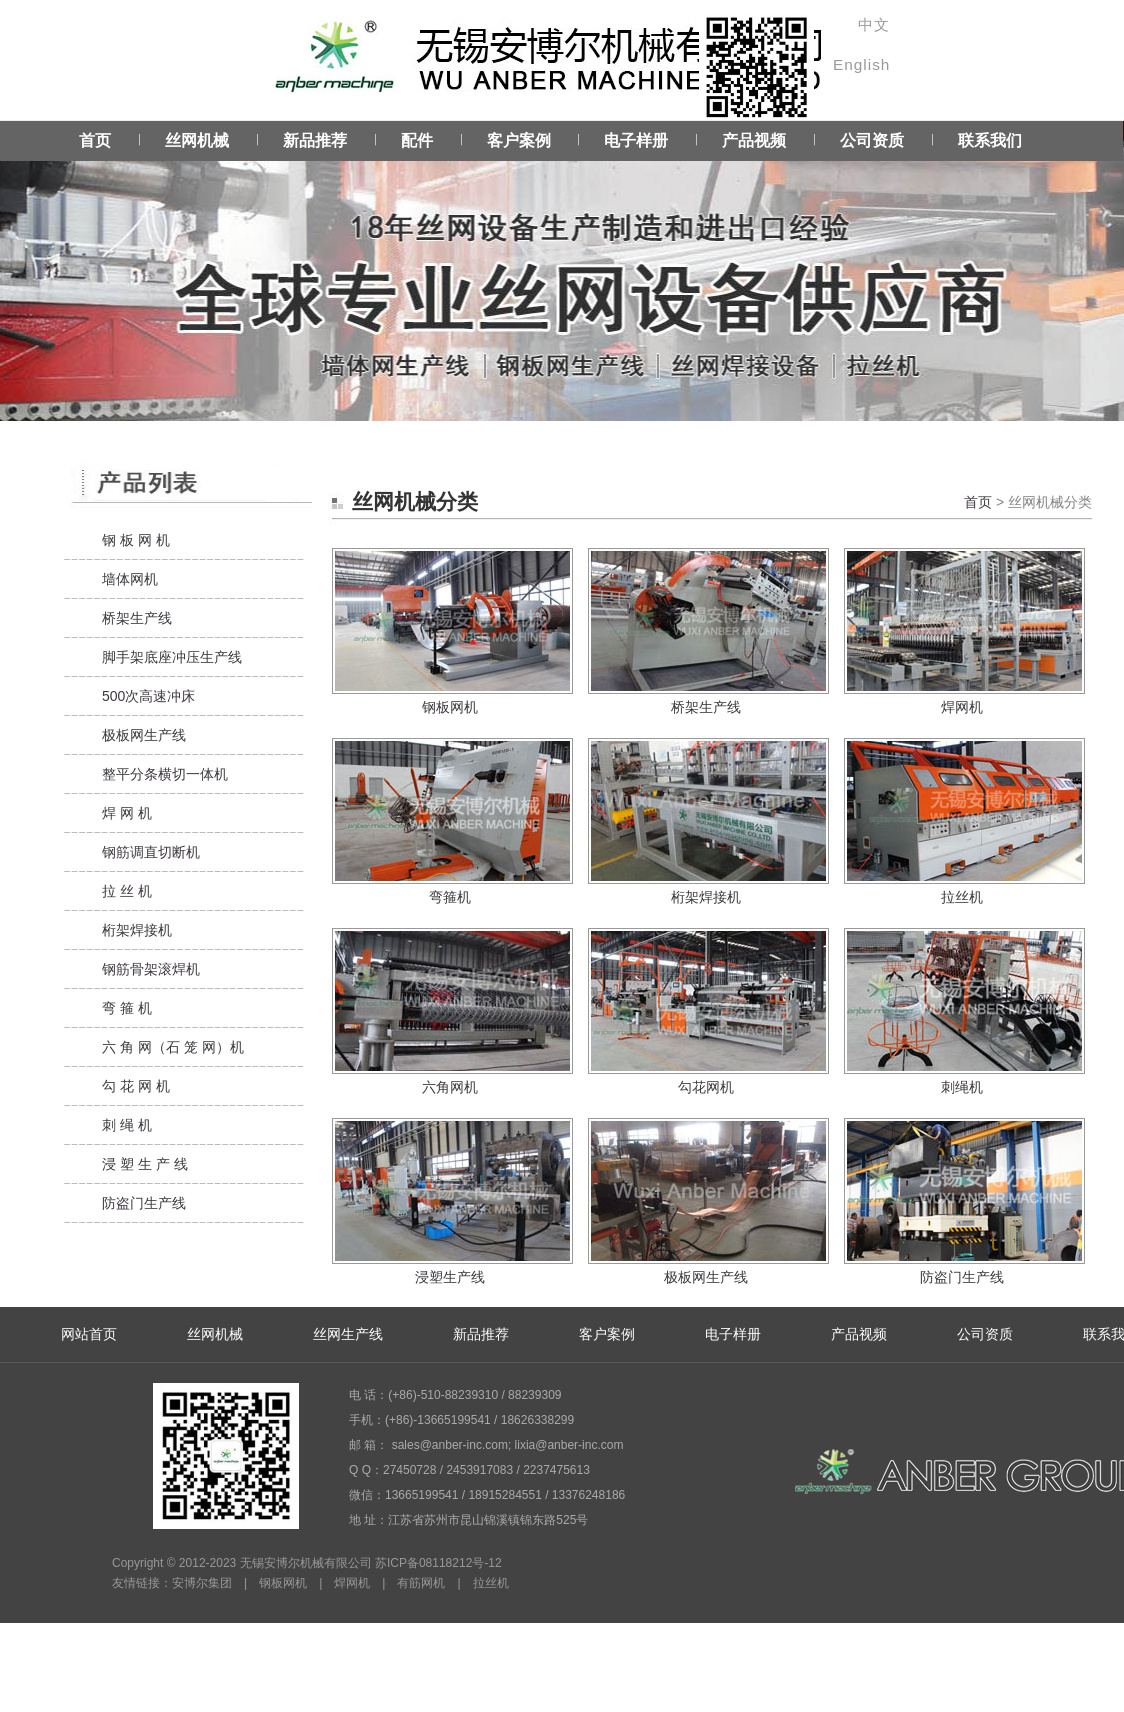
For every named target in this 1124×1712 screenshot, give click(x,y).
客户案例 (519, 140)
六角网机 (450, 1087)
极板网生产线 (144, 735)
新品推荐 (315, 140)
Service (562, 271)
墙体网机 (130, 579)
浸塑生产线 (450, 1277)
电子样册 (636, 140)
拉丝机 (962, 897)
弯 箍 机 (127, 1008)
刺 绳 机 (127, 1125)
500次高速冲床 (148, 696)
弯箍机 (450, 897)
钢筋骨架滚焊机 (151, 969)
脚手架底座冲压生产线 (172, 657)
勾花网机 (706, 1087)
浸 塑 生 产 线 (145, 1164)
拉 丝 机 (127, 891)
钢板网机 (450, 707)
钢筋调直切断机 (151, 852)
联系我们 (990, 140)
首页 (95, 140)
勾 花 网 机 (136, 1086)
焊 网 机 (127, 813)
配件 (417, 140)
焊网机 (962, 707)
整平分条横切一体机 (165, 774)
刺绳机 (962, 1087)
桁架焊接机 (137, 930)
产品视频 (754, 140)
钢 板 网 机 (136, 540)
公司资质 (872, 140)
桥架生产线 (137, 618)
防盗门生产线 (144, 1203)
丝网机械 (197, 140)
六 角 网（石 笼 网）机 (173, 1047)
